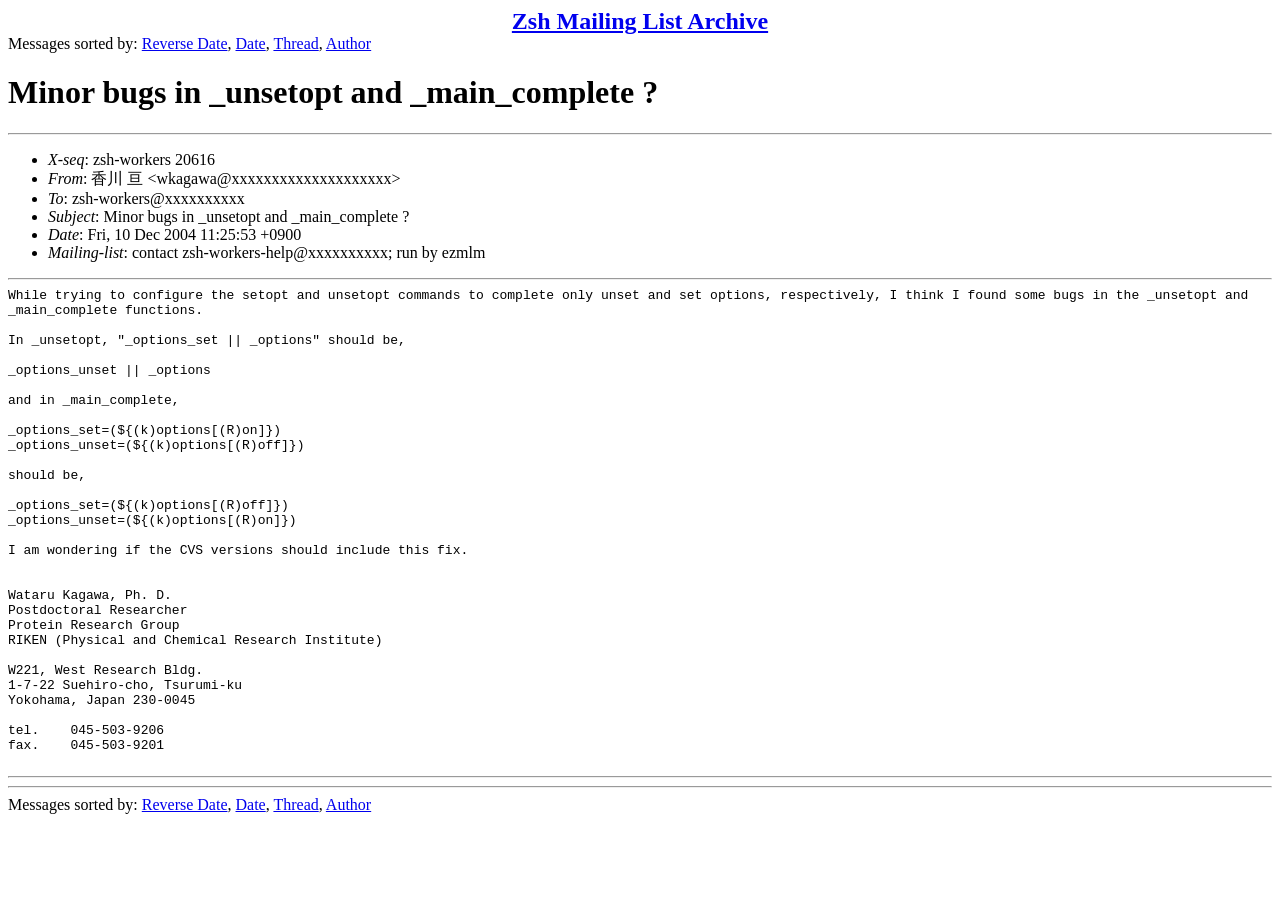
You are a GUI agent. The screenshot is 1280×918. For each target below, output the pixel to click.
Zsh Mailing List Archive (640, 21)
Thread (295, 43)
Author (348, 43)
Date (251, 43)
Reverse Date (185, 43)
